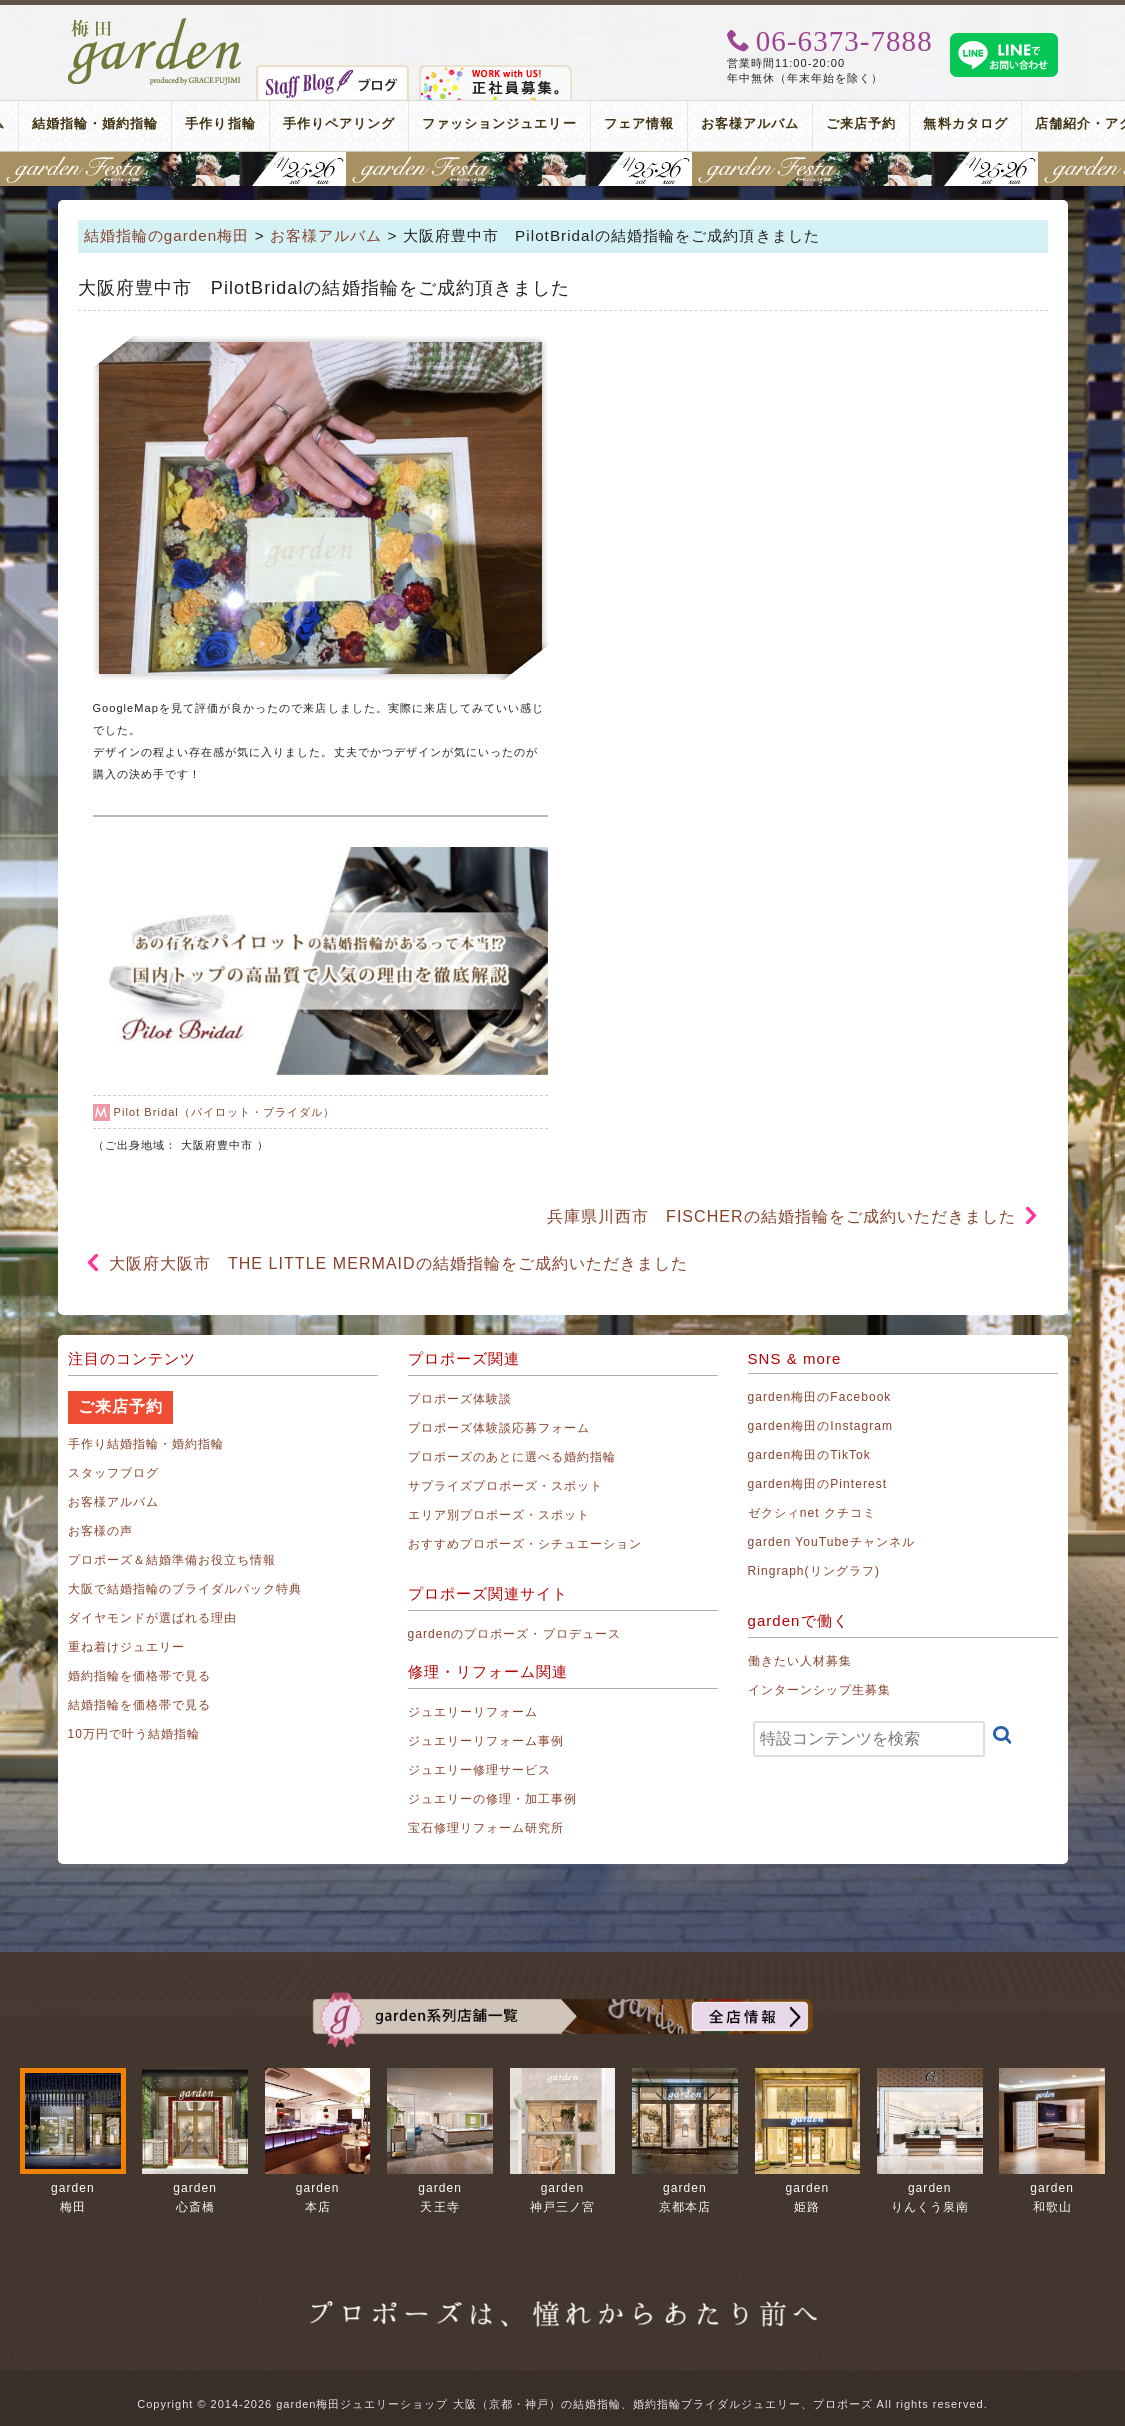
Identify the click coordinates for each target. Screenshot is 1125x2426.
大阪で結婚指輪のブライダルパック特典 (185, 1589)
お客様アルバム (750, 123)
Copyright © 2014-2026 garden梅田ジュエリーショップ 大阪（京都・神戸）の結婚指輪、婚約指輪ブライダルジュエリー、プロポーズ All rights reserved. (562, 2404)
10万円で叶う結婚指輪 (134, 1734)
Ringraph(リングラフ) (814, 1571)
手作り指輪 (220, 123)
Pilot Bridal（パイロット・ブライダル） (225, 1112)
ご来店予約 (861, 123)
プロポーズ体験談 (460, 1399)
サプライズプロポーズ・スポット (506, 1486)
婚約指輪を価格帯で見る (140, 1676)
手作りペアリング (339, 123)
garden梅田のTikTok (809, 1455)
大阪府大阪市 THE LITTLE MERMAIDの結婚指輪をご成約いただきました (399, 1263)
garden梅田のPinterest (818, 1484)
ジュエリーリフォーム (473, 1712)
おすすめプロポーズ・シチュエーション (525, 1544)
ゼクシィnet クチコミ (812, 1513)
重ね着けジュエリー (126, 1647)
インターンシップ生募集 (820, 1690)
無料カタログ (965, 123)
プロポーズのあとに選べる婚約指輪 (512, 1457)
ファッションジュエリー (499, 123)
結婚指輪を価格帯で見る (140, 1705)
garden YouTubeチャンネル (832, 1542)
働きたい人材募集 (800, 1661)
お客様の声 (100, 1531)
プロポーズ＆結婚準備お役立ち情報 (172, 1560)
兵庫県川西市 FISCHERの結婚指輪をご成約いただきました (782, 1216)
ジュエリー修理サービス (480, 1770)
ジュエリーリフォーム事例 (486, 1741)
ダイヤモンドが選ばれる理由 (153, 1618)
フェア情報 (639, 123)
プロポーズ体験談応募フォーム (499, 1428)
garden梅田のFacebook (820, 1397)
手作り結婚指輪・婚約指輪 (146, 1444)
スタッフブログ (113, 1473)
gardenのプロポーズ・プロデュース (514, 1634)
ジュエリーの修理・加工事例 (493, 1799)
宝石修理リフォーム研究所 (486, 1828)
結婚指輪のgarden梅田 (167, 235)
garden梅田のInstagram (821, 1426)
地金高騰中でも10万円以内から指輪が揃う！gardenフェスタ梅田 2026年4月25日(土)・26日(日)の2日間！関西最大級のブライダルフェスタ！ (562, 169)
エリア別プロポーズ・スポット (499, 1515)
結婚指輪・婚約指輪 (95, 123)
